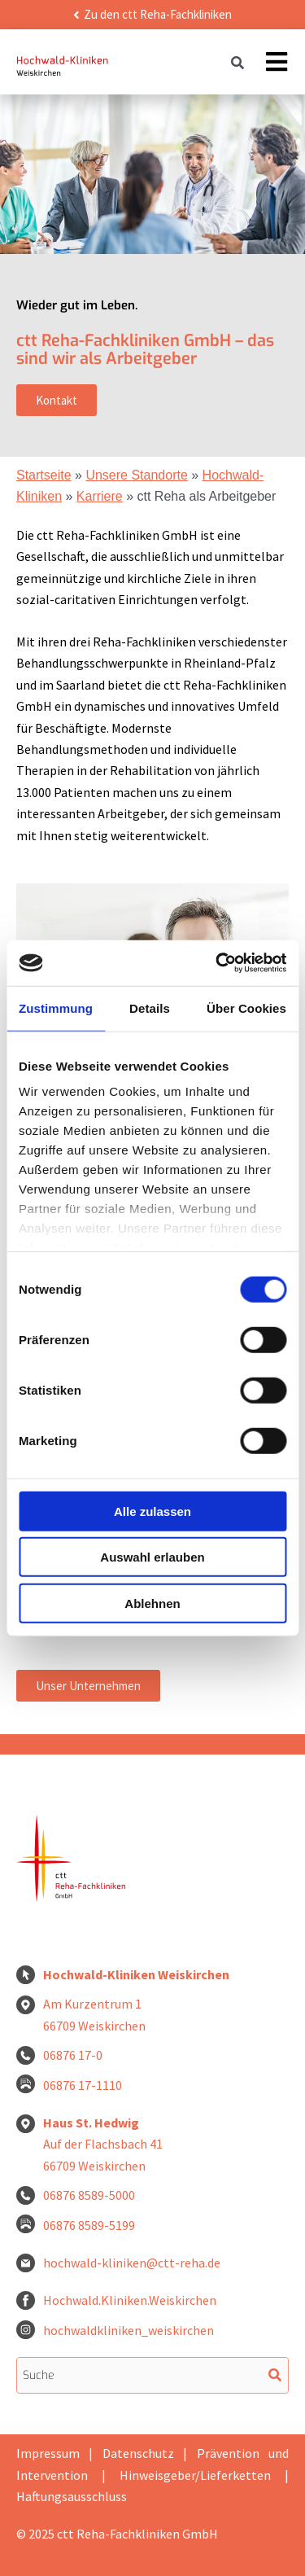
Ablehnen (152, 1603)
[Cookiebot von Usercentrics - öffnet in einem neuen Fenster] (217, 963)
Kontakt (56, 400)
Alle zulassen (152, 1511)
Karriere (99, 496)
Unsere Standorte (136, 475)
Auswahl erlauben (152, 1557)
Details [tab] (149, 1007)
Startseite (44, 475)
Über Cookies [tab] (246, 1007)
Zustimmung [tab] (56, 1007)
